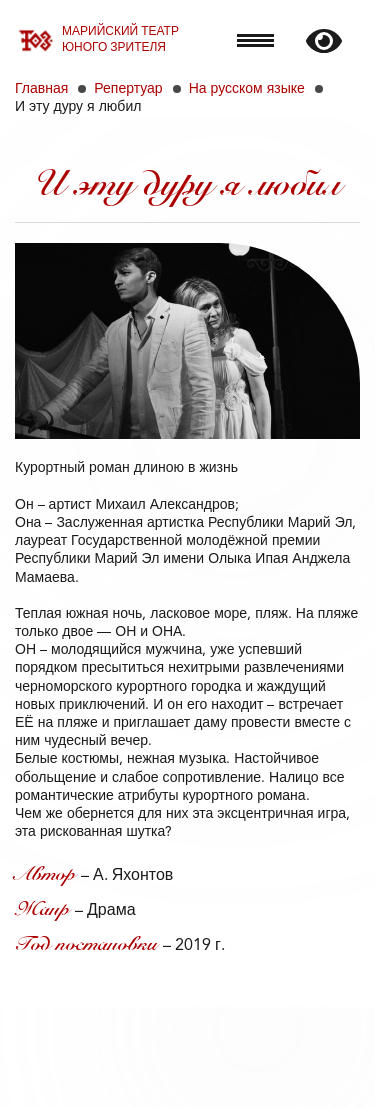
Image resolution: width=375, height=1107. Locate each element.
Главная (41, 89)
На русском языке (247, 89)
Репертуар (128, 89)
